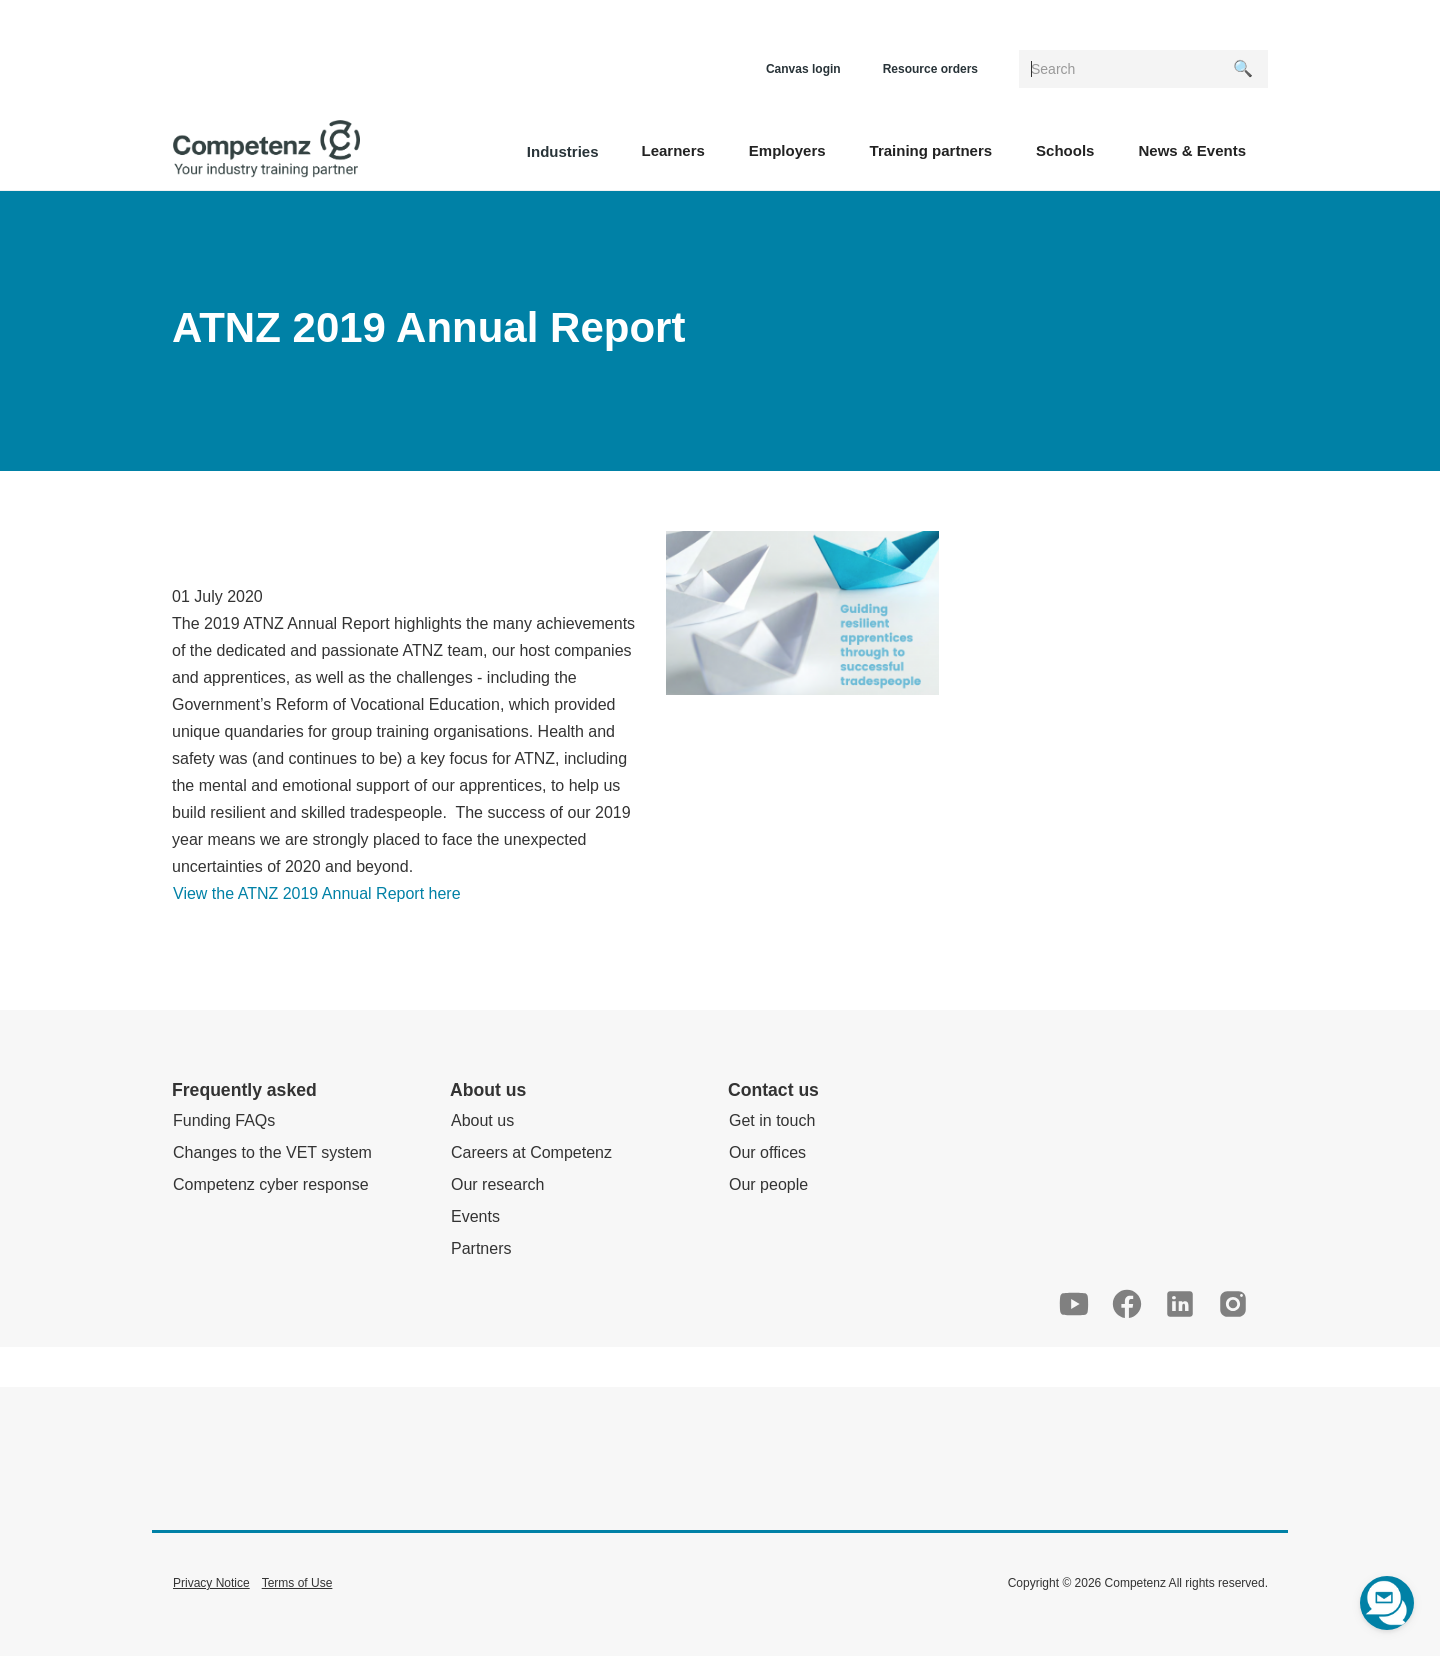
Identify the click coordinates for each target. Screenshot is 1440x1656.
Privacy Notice (211, 1583)
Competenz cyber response (271, 1184)
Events (475, 1216)
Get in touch (772, 1120)
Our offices (767, 1152)
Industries (563, 151)
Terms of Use (297, 1583)
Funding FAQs (224, 1120)
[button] (672, 149)
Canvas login (803, 69)
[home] (266, 149)
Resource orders (930, 69)
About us (482, 1120)
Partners (481, 1248)
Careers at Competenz (531, 1152)
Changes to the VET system (272, 1152)
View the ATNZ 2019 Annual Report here (317, 893)
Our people (768, 1184)
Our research (497, 1184)
